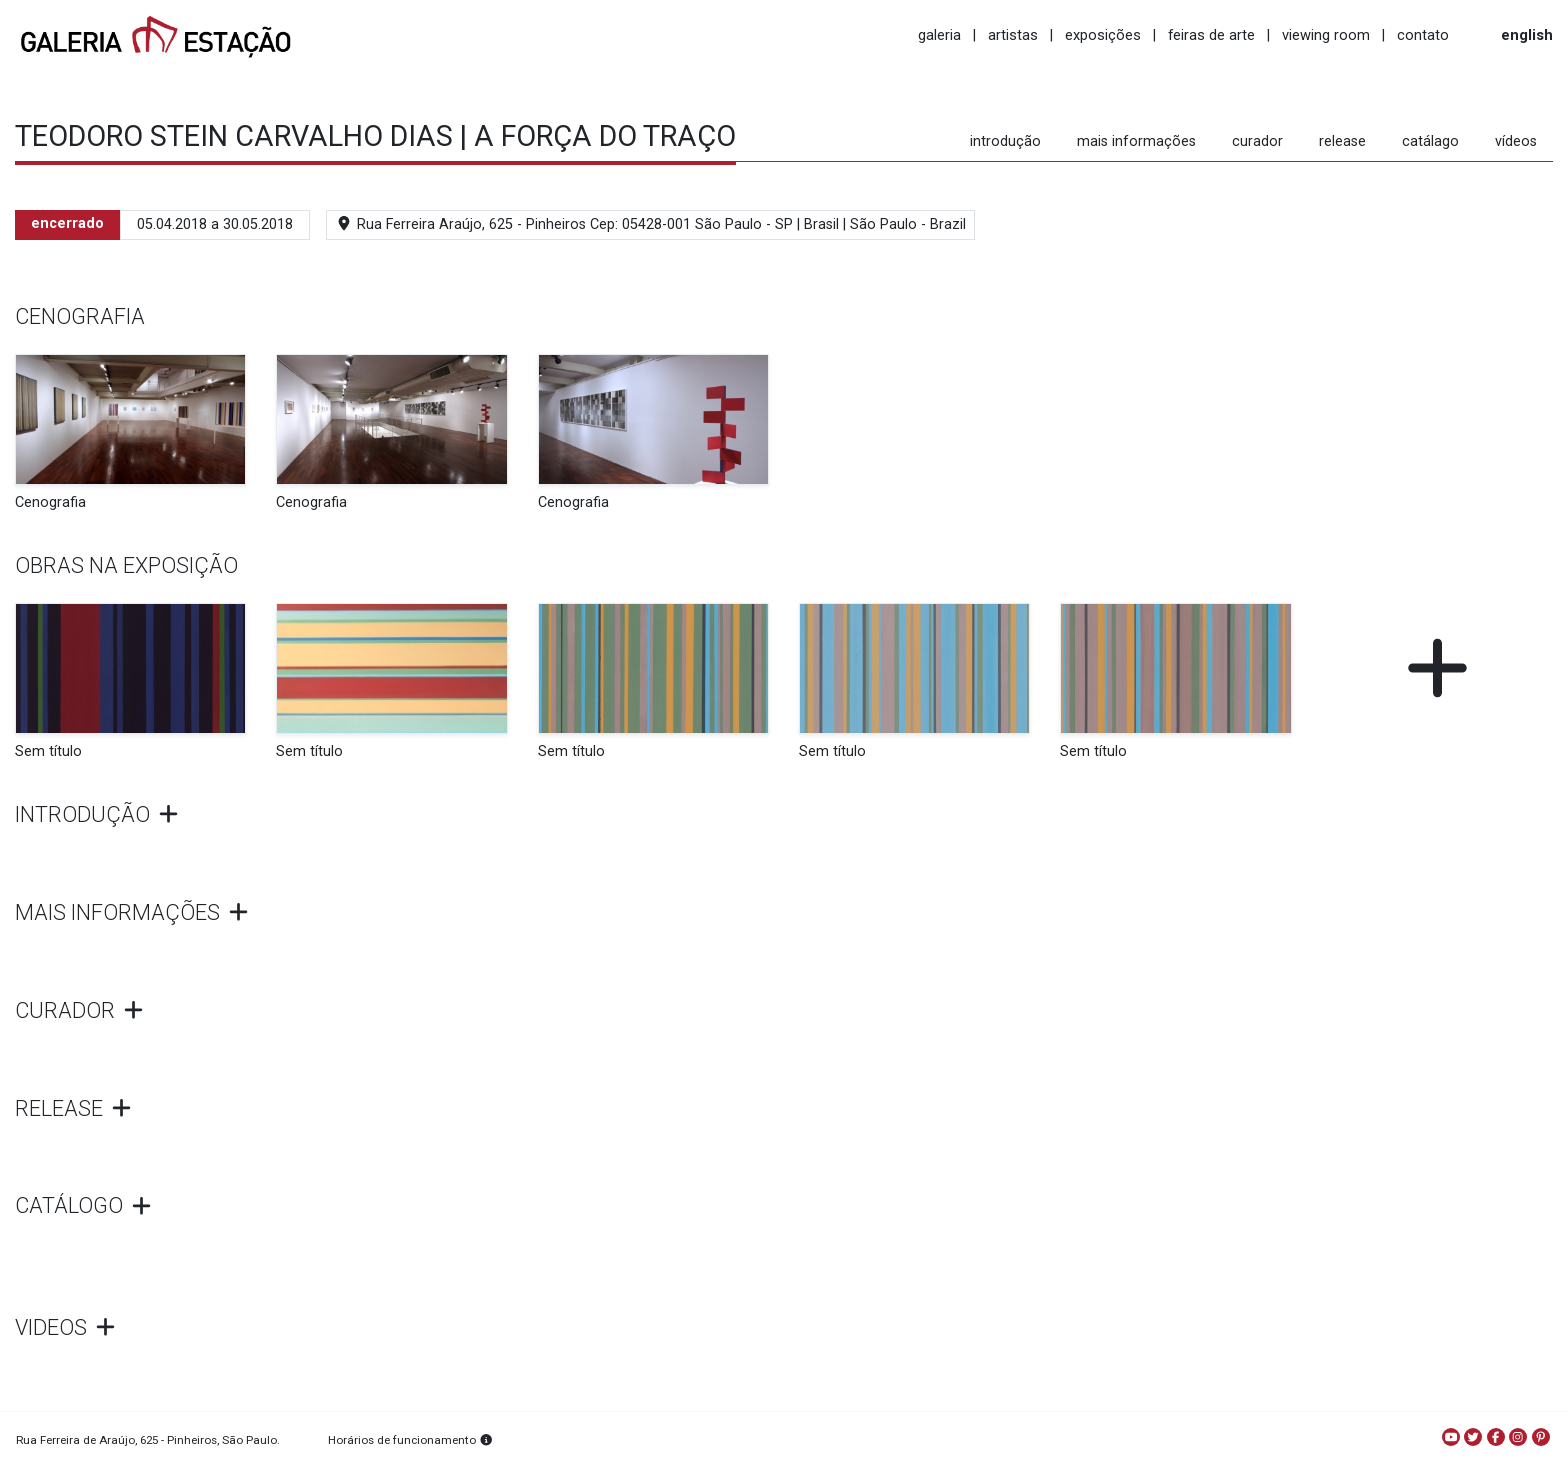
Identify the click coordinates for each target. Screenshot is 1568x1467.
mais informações (1136, 141)
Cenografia (50, 502)
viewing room (1326, 35)
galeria (939, 35)
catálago (1430, 141)
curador (1257, 141)
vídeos (1516, 141)
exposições (1103, 35)
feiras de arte (1211, 35)
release (1342, 141)
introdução (1005, 141)
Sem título (48, 751)
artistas (1013, 35)
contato (1423, 35)
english (1527, 35)
